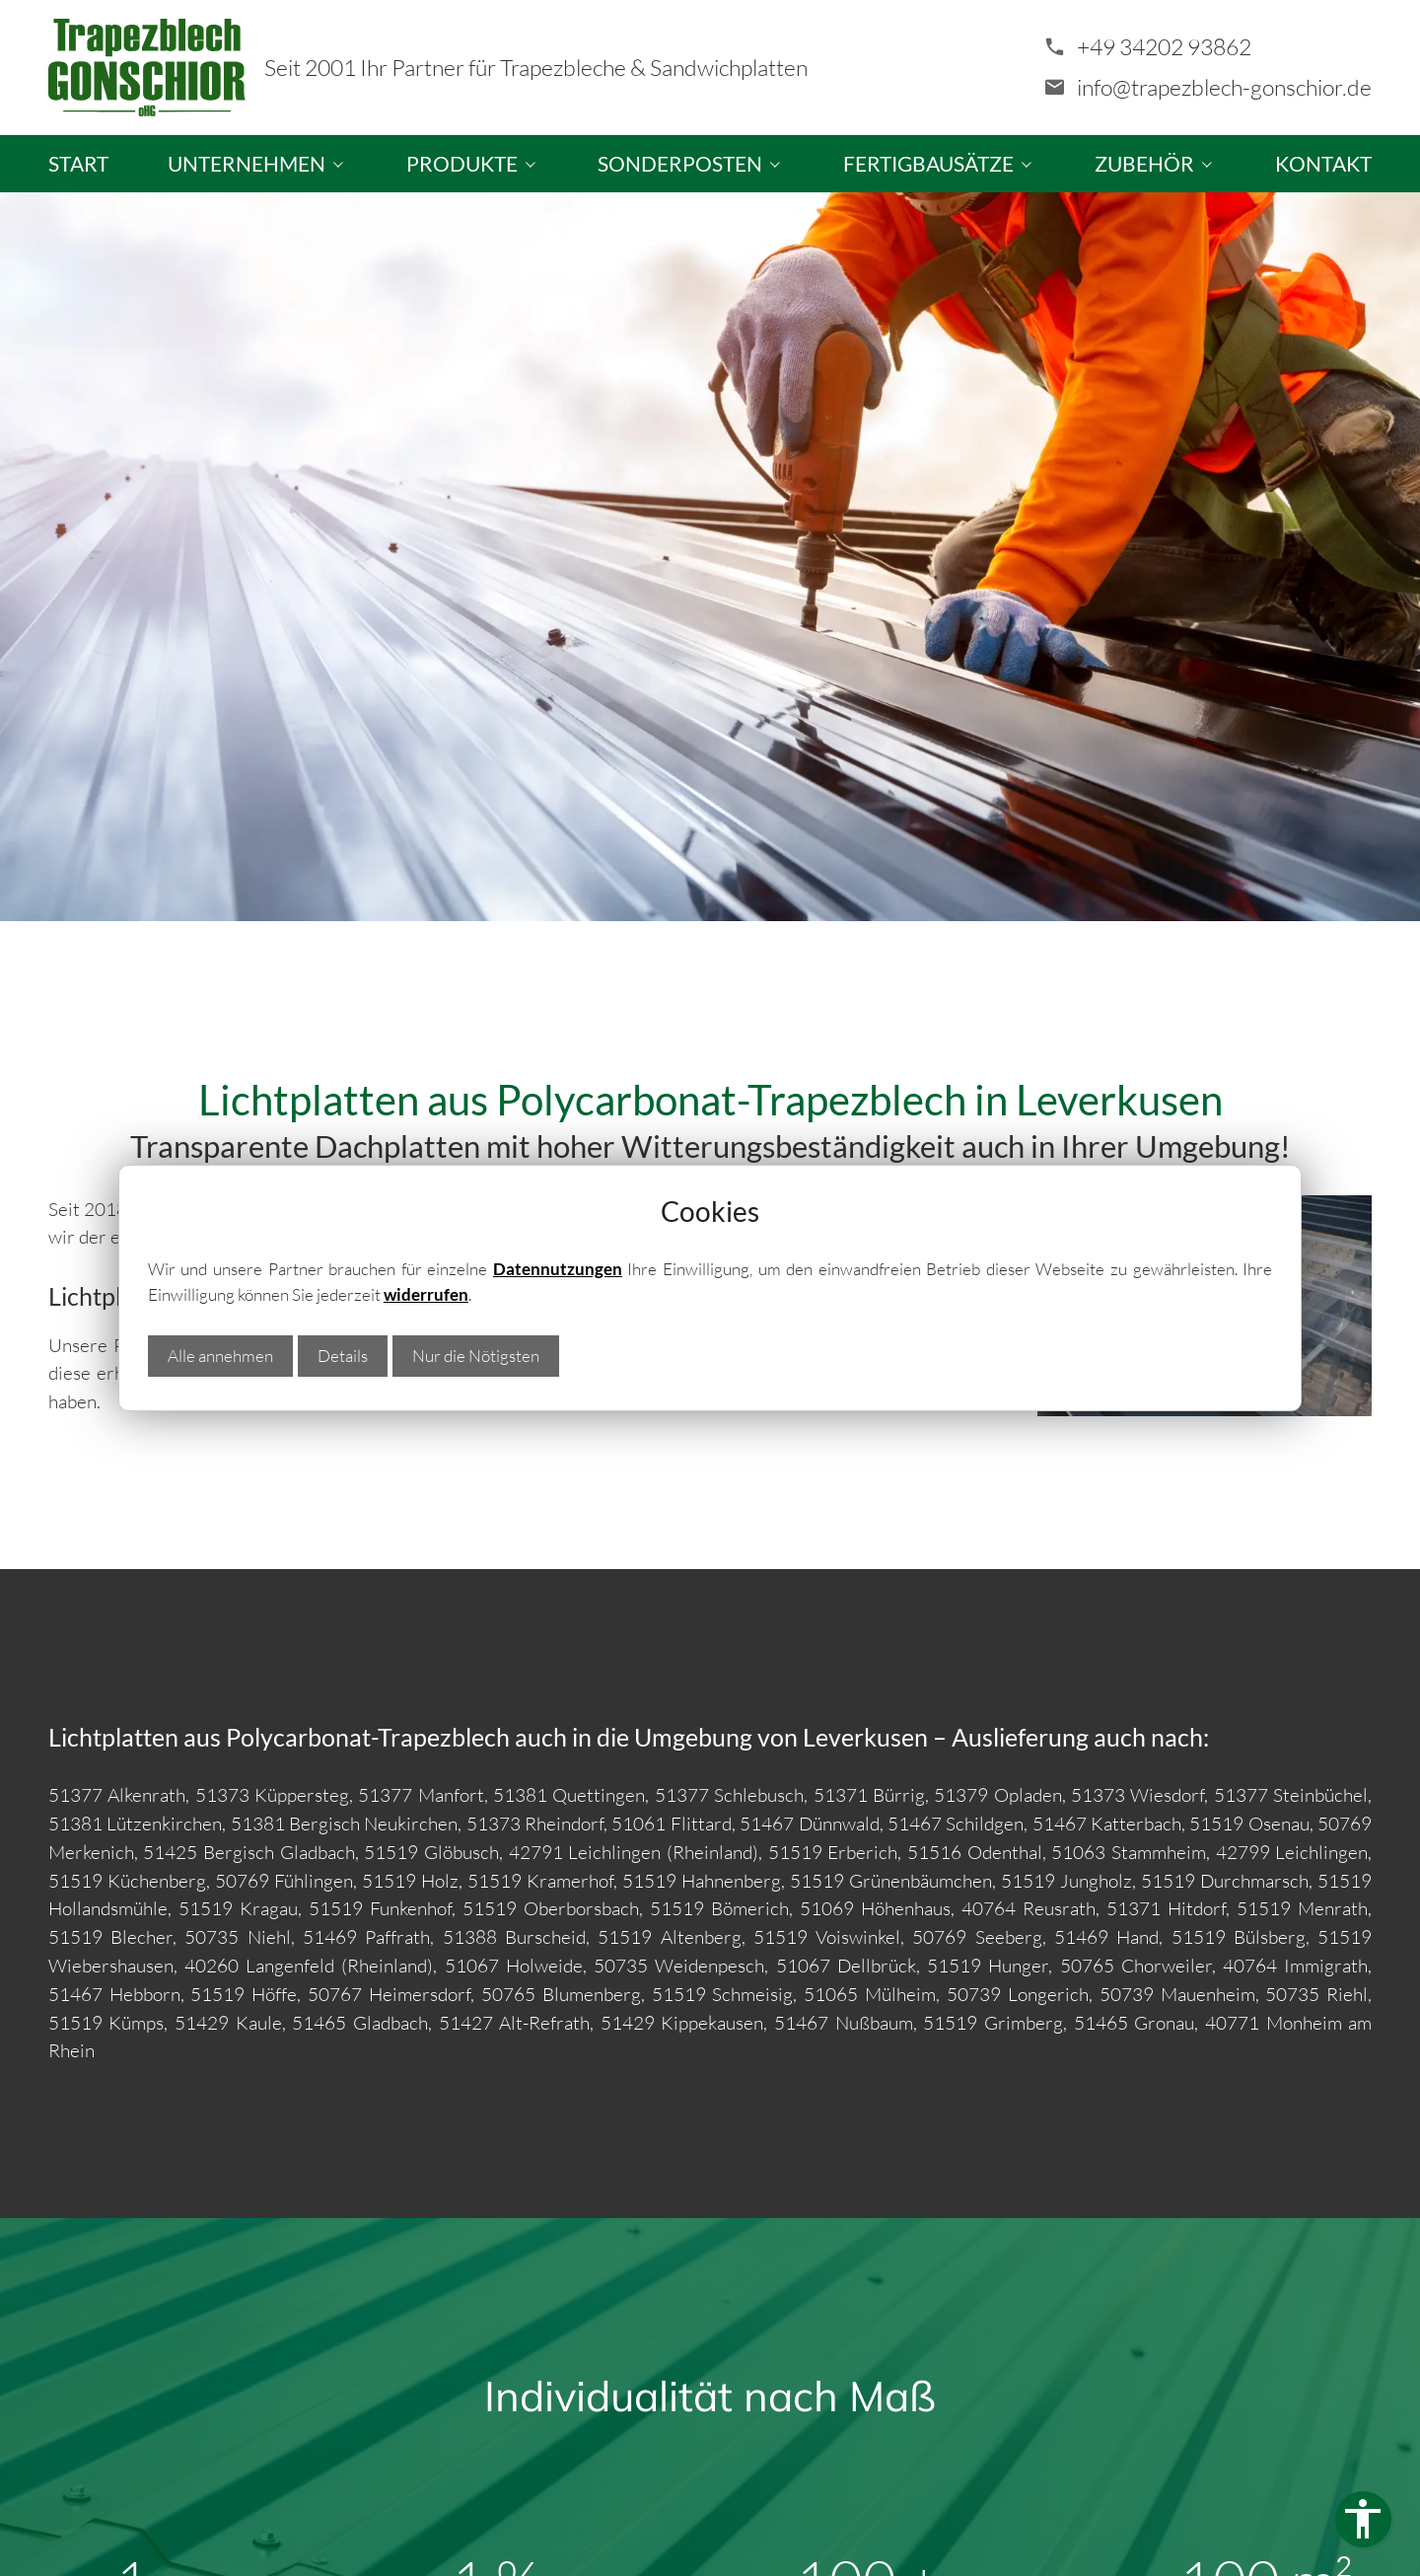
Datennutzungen (557, 1268)
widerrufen (426, 1294)
